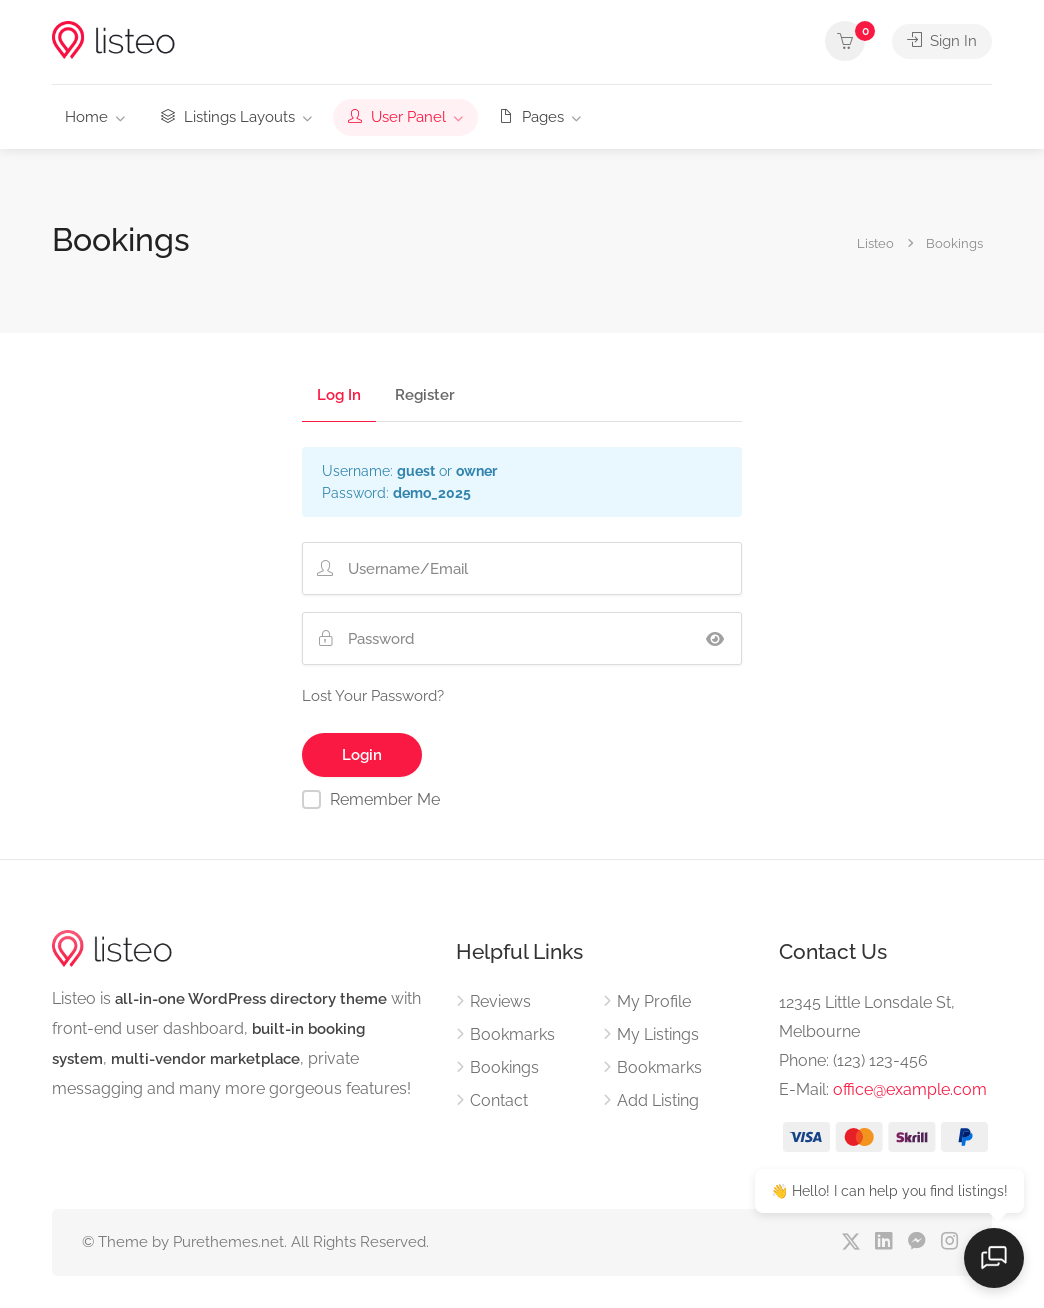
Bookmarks (512, 1034)
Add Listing (658, 1100)
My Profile (654, 1001)
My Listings (658, 1034)
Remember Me (385, 799)
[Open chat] (994, 1258)
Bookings (504, 1067)
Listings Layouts (228, 117)
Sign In (942, 41)
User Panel (397, 117)
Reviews (500, 1001)
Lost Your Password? (373, 696)
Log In (339, 396)
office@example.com (910, 1089)
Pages (531, 117)
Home (86, 117)
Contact (499, 1100)
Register (425, 396)
